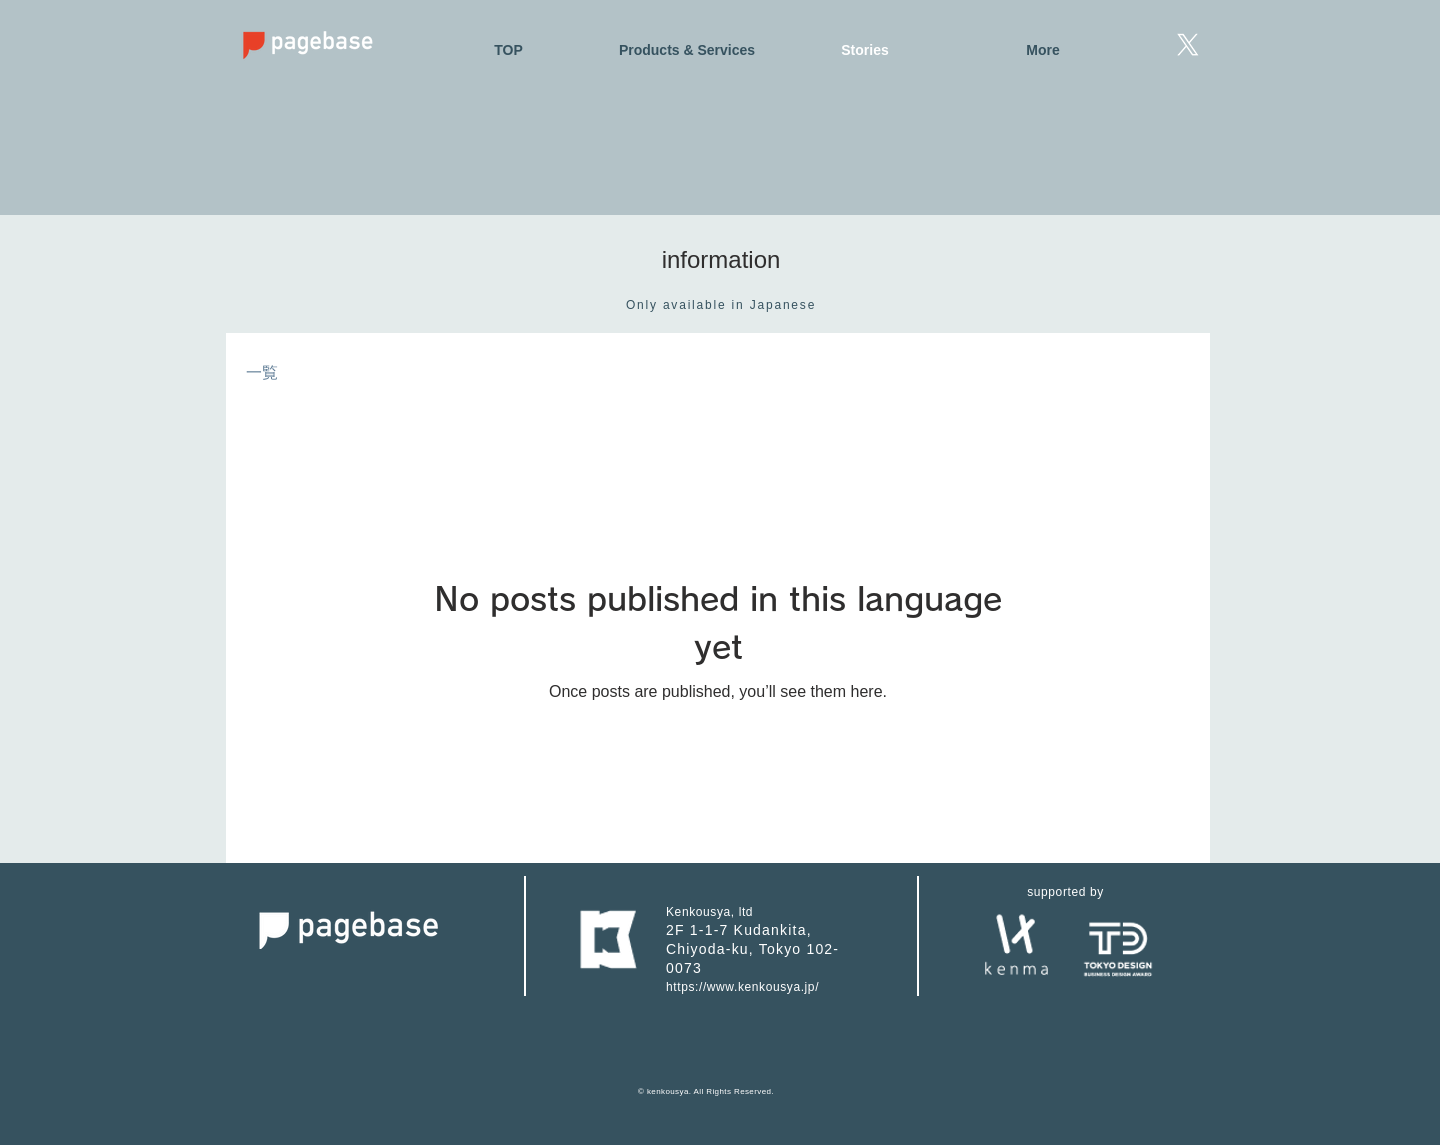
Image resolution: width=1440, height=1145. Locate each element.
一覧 (262, 372)
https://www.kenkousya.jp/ (742, 987)
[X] (1188, 45)
